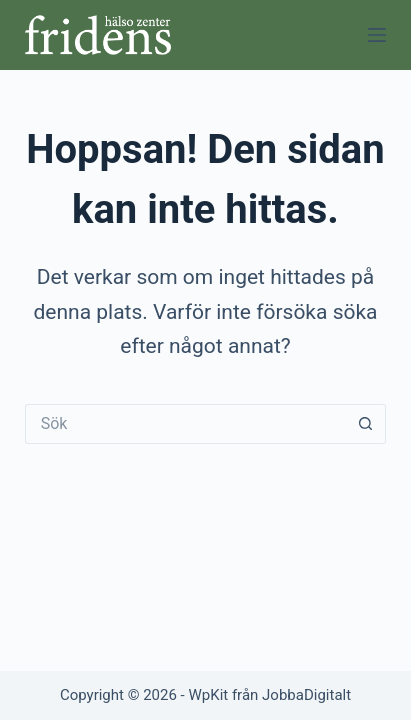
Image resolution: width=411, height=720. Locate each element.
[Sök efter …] (186, 424)
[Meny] (377, 35)
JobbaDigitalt (306, 695)
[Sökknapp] (366, 424)
